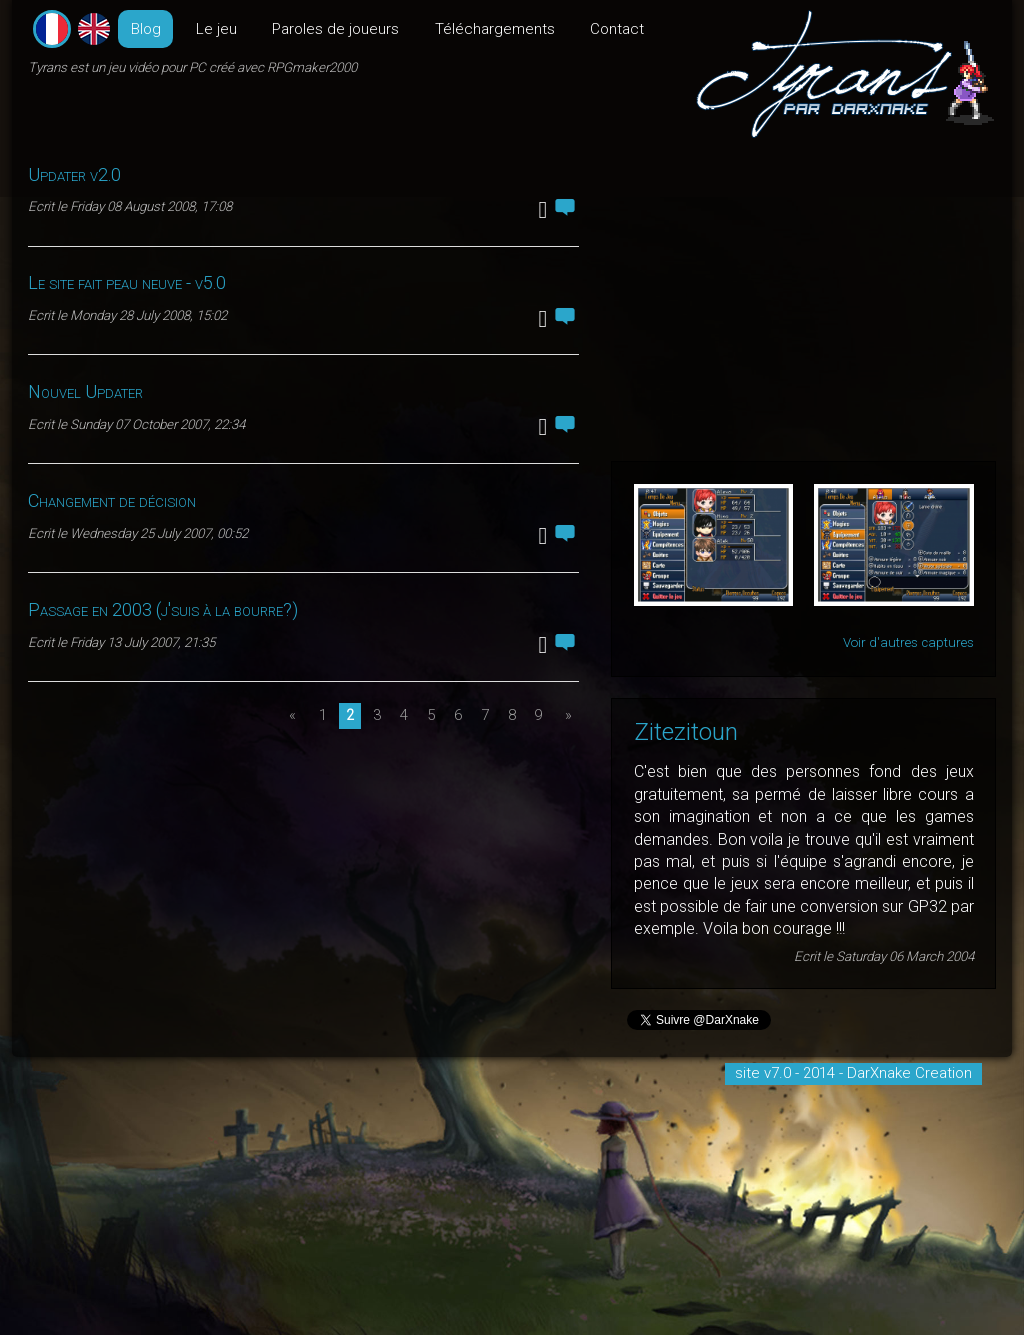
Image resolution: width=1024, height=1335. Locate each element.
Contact (617, 29)
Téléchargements (495, 29)
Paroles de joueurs (335, 29)
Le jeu (216, 29)
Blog (146, 29)
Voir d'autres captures (908, 642)
